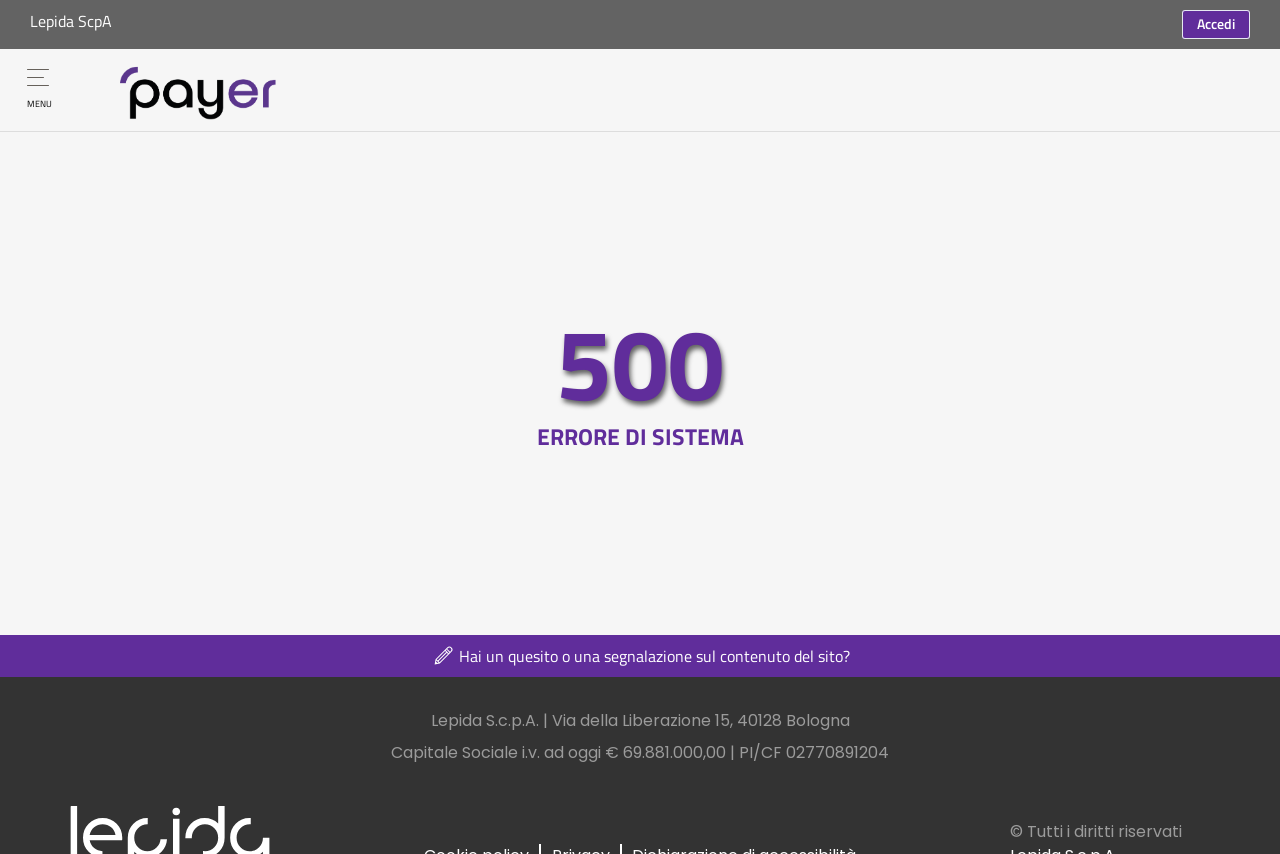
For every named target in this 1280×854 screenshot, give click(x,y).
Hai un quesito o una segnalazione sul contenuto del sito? (640, 656)
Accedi (1216, 23)
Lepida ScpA (71, 21)
